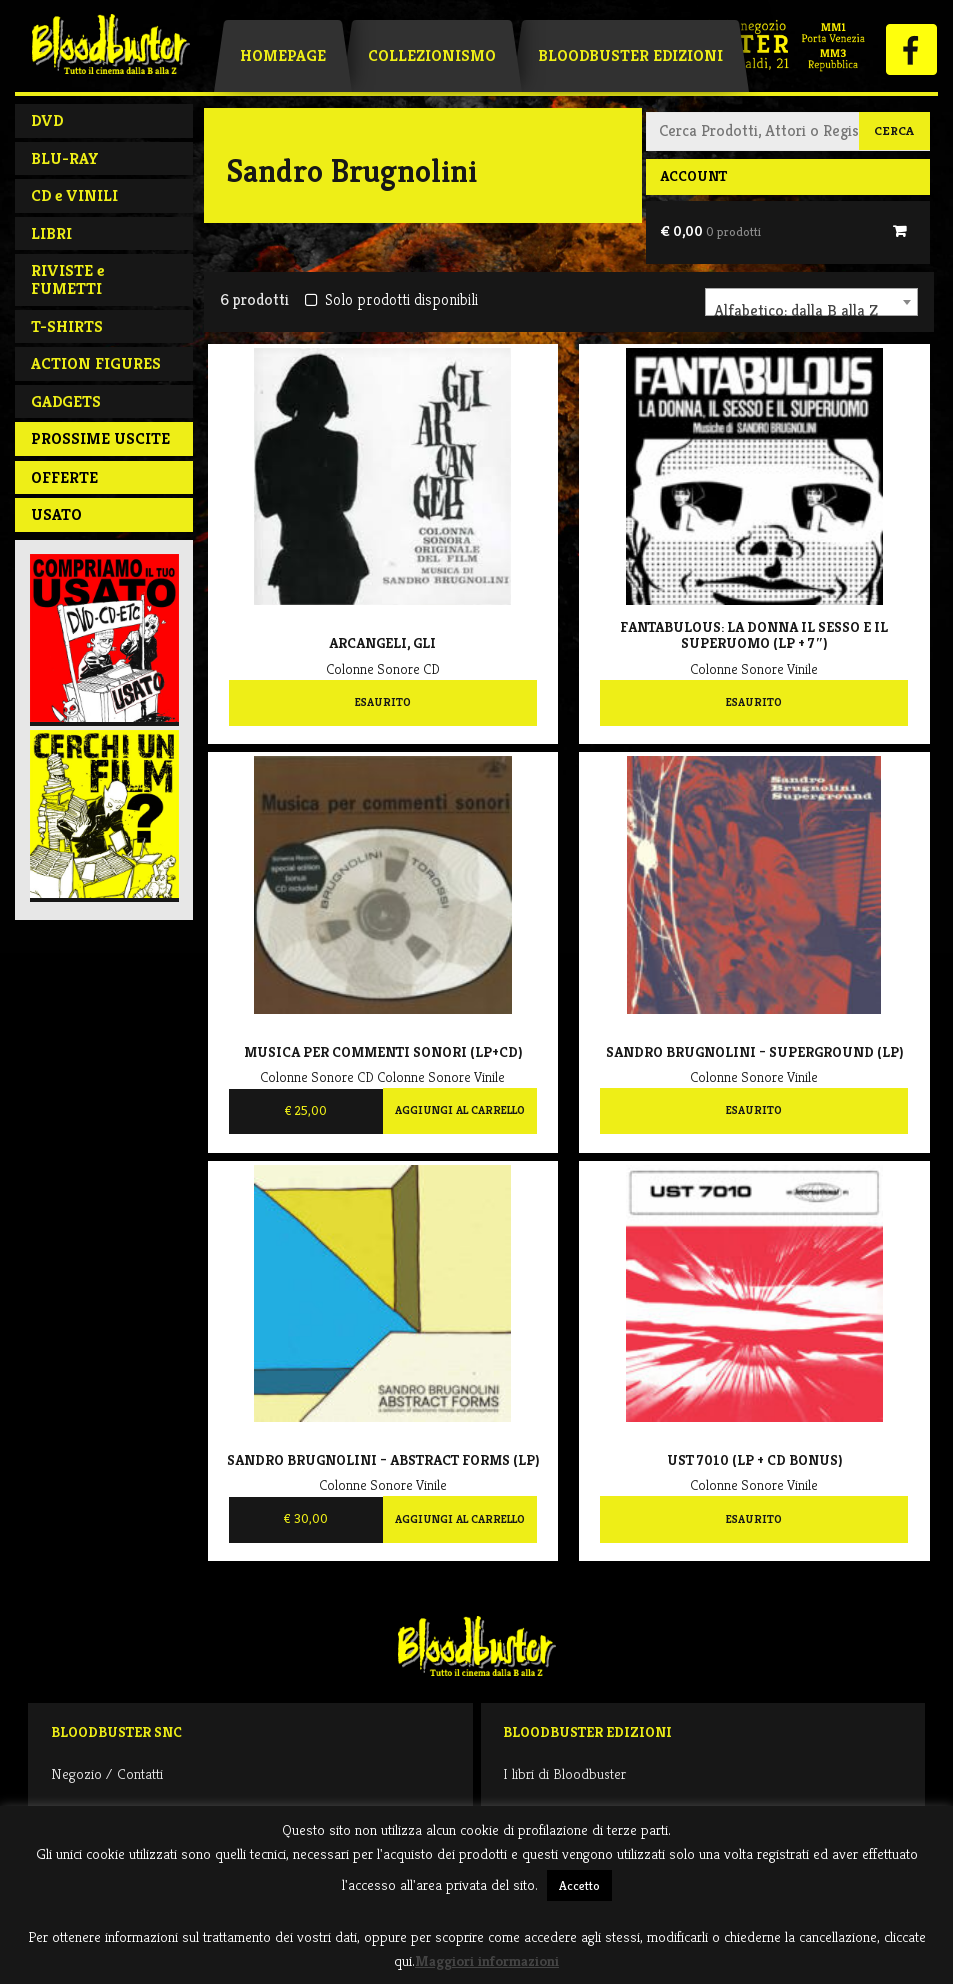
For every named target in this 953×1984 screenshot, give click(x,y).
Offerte (64, 477)
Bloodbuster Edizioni (630, 55)
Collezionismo (432, 55)
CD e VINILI (74, 195)
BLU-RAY (65, 158)
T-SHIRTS (67, 326)
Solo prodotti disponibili (391, 299)
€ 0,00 (710, 231)
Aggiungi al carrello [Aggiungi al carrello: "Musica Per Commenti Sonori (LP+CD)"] (460, 1110)
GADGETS (66, 401)
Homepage (283, 55)
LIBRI (51, 233)
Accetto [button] (579, 1885)
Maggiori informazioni (487, 1960)
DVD (47, 120)
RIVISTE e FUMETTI (67, 279)
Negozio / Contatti (107, 1773)
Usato (56, 514)
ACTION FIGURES (96, 363)
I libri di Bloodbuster (564, 1773)
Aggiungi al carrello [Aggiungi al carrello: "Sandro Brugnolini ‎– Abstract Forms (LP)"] (460, 1519)
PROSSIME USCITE (100, 438)
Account (693, 176)
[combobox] (811, 302)
